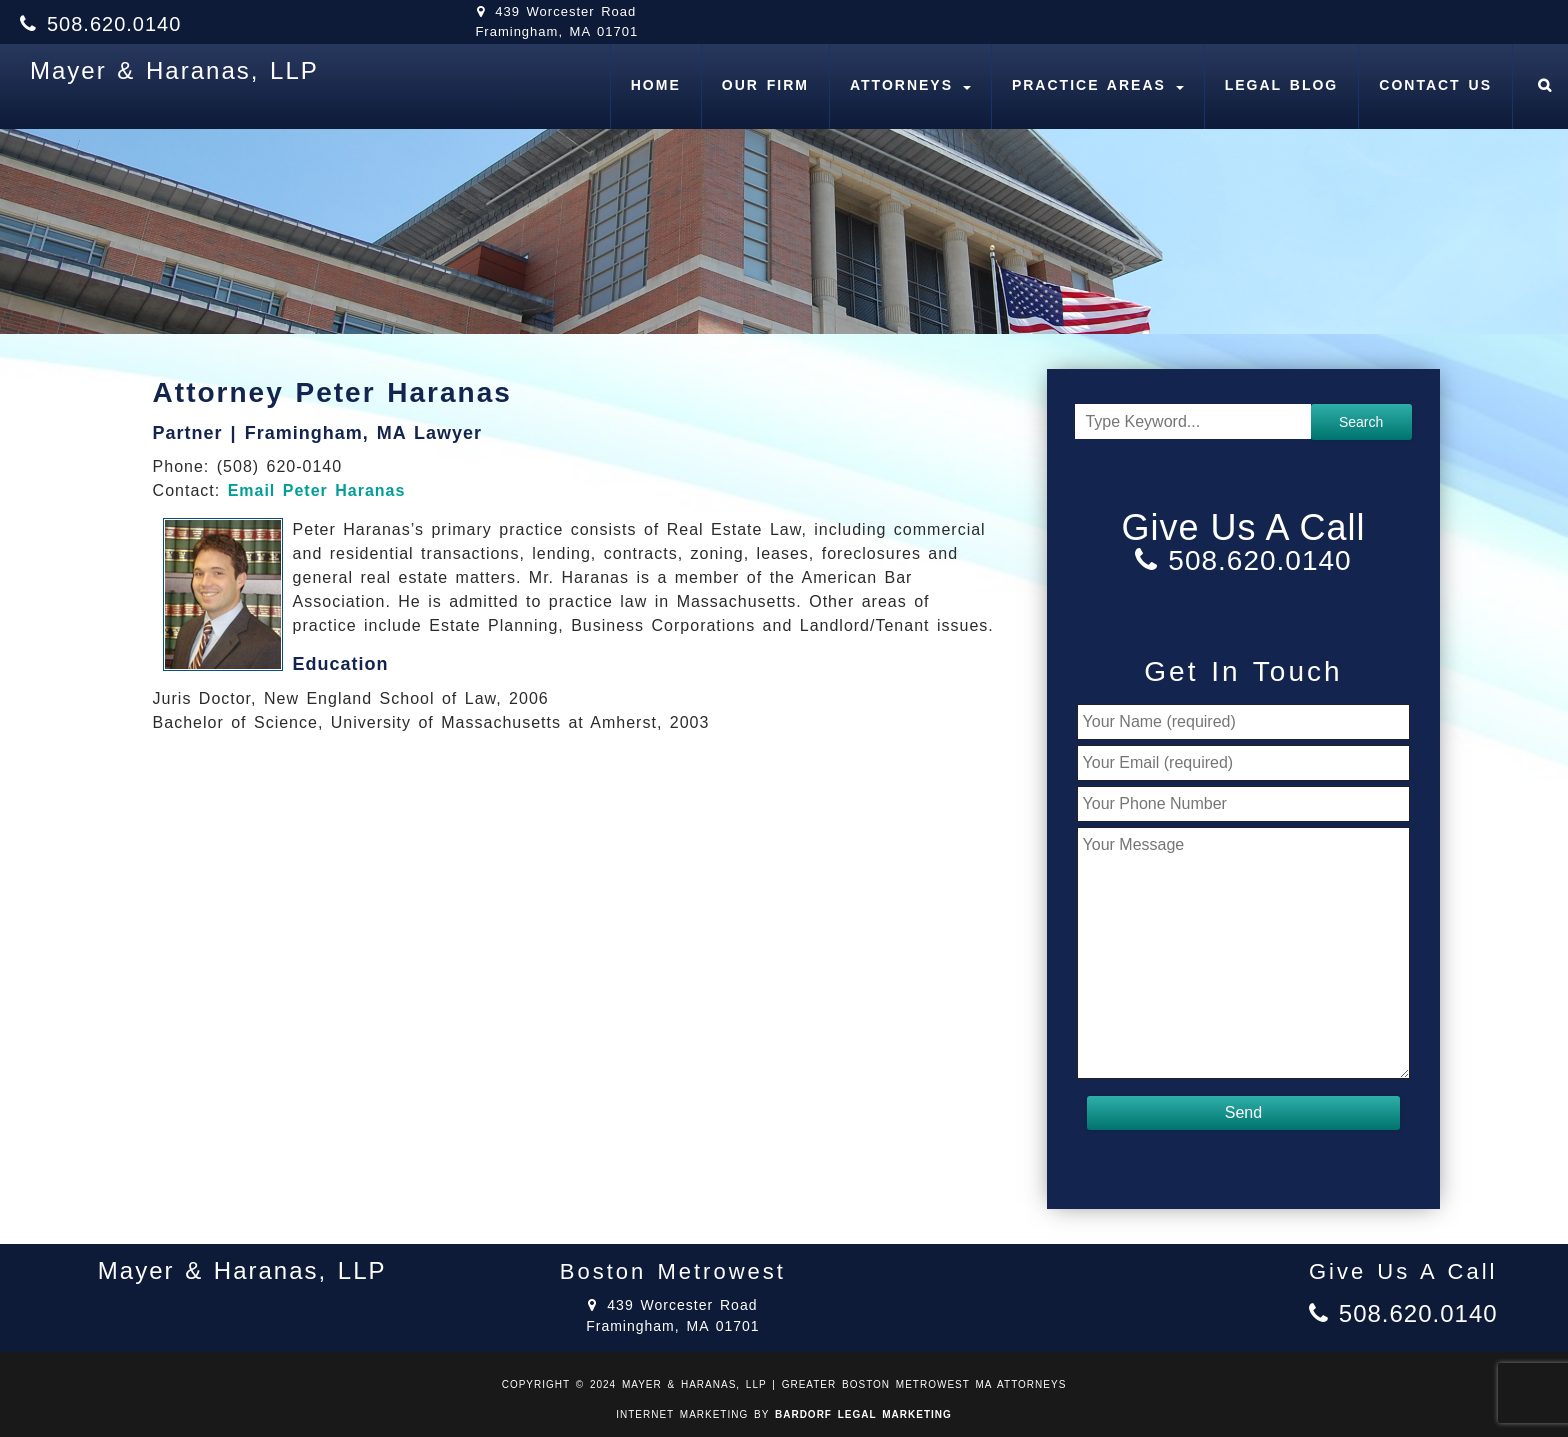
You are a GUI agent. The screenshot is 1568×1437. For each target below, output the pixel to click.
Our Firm (765, 85)
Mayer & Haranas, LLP (174, 70)
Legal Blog (1282, 85)
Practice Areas (1098, 85)
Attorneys (910, 85)
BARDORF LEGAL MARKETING (863, 1414)
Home (656, 85)
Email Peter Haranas (317, 490)
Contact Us (1435, 85)
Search (1361, 422)
